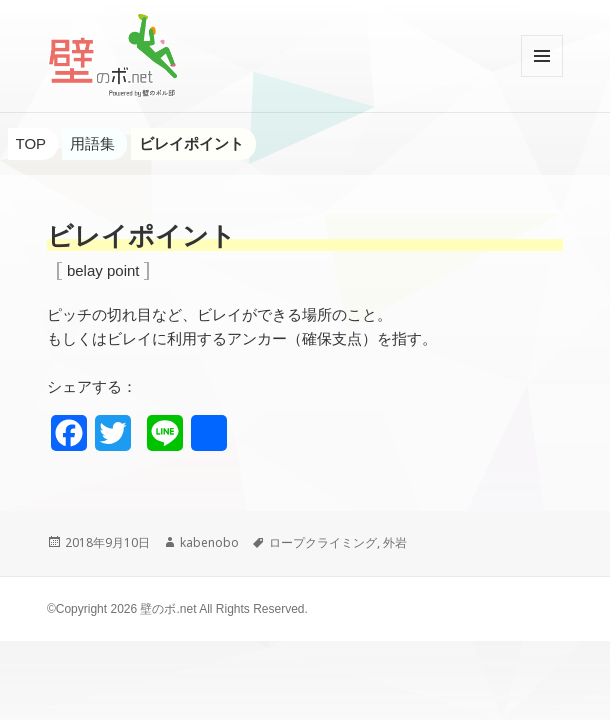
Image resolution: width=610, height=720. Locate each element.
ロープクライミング (323, 542)
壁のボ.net (168, 609)
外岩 (395, 542)
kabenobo (209, 542)
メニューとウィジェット (542, 76)
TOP (31, 143)
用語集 (92, 143)
